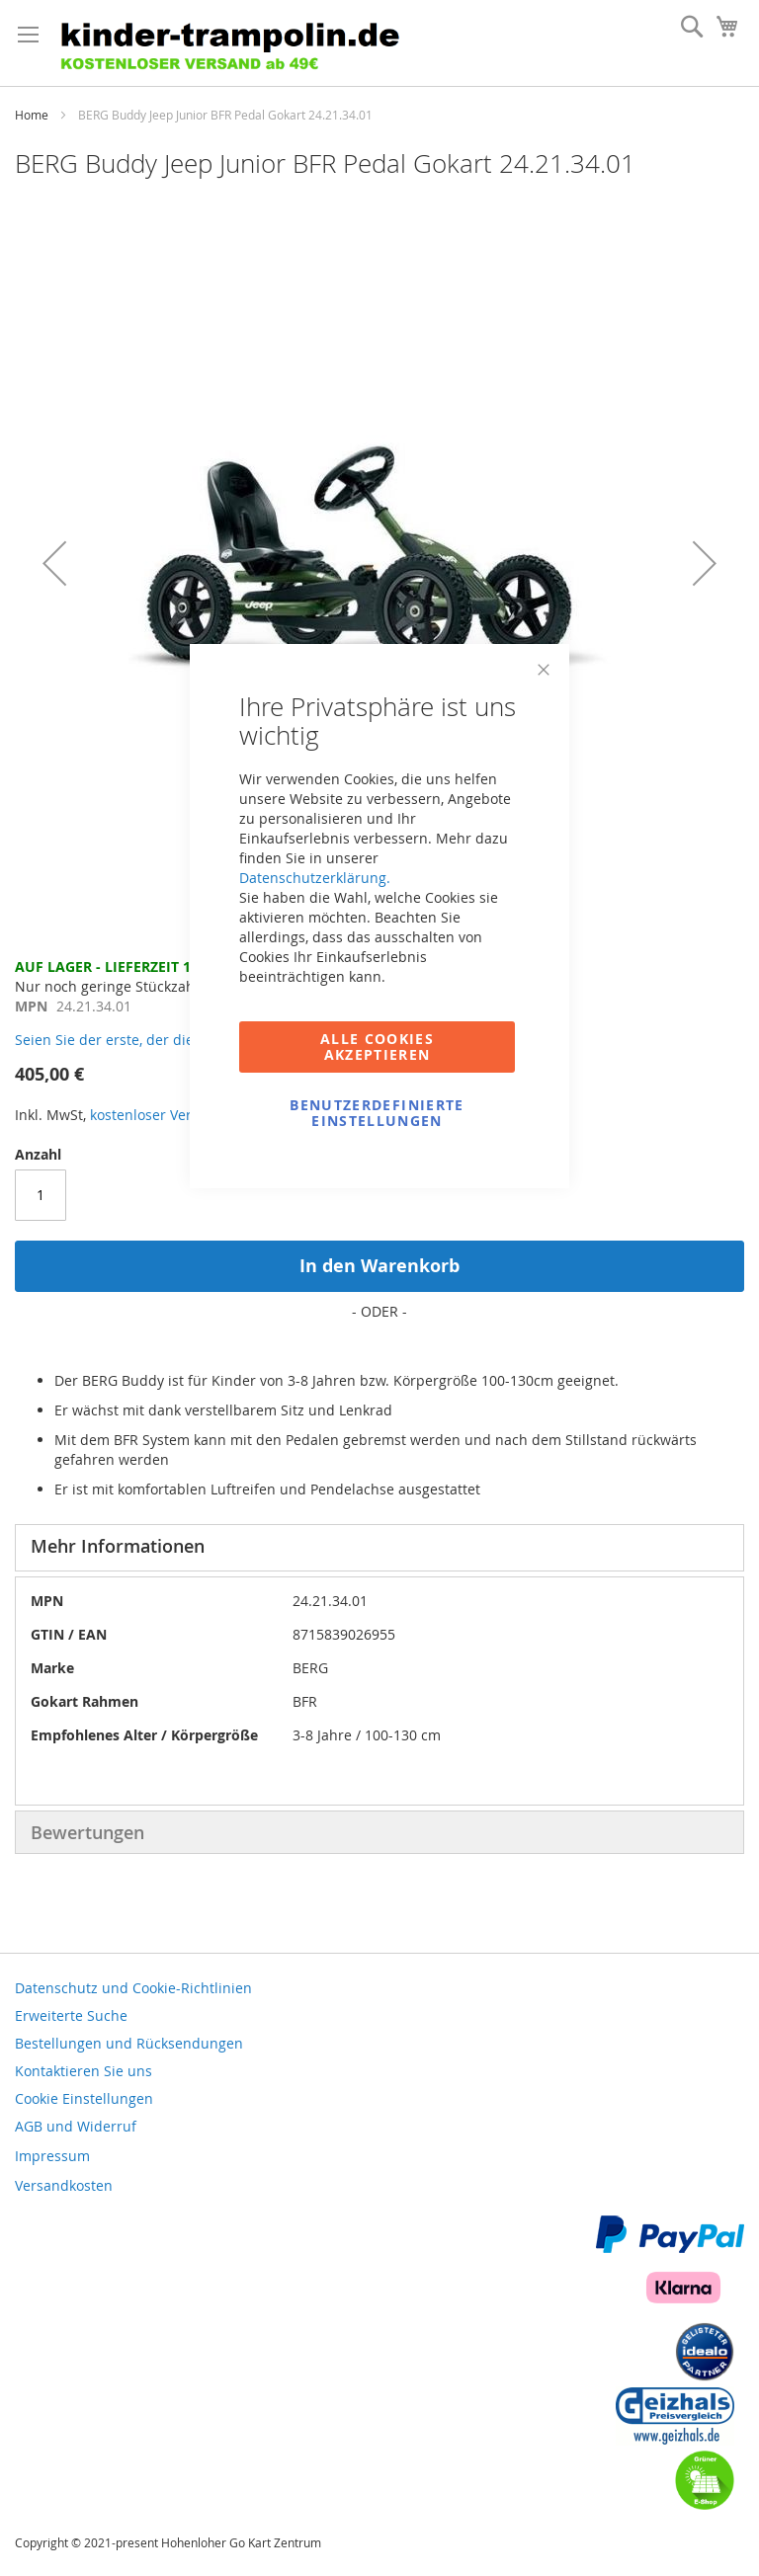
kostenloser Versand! (159, 1114)
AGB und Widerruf (75, 2126)
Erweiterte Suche (71, 2015)
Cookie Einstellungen (84, 2098)
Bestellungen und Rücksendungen (129, 2043)
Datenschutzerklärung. (314, 877)
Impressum (52, 2155)
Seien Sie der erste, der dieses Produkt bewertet (174, 1039)
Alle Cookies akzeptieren (377, 1046)
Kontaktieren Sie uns (83, 2070)
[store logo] (236, 43)
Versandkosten (64, 2185)
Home (31, 114)
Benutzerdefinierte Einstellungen (377, 1112)
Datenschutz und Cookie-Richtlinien (133, 1987)
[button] (54, 563)
